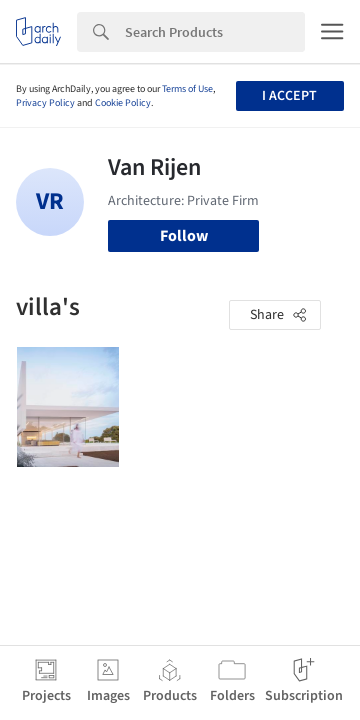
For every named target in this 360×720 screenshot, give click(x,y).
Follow (184, 236)
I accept (289, 96)
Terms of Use (187, 89)
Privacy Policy (45, 103)
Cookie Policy (123, 103)
